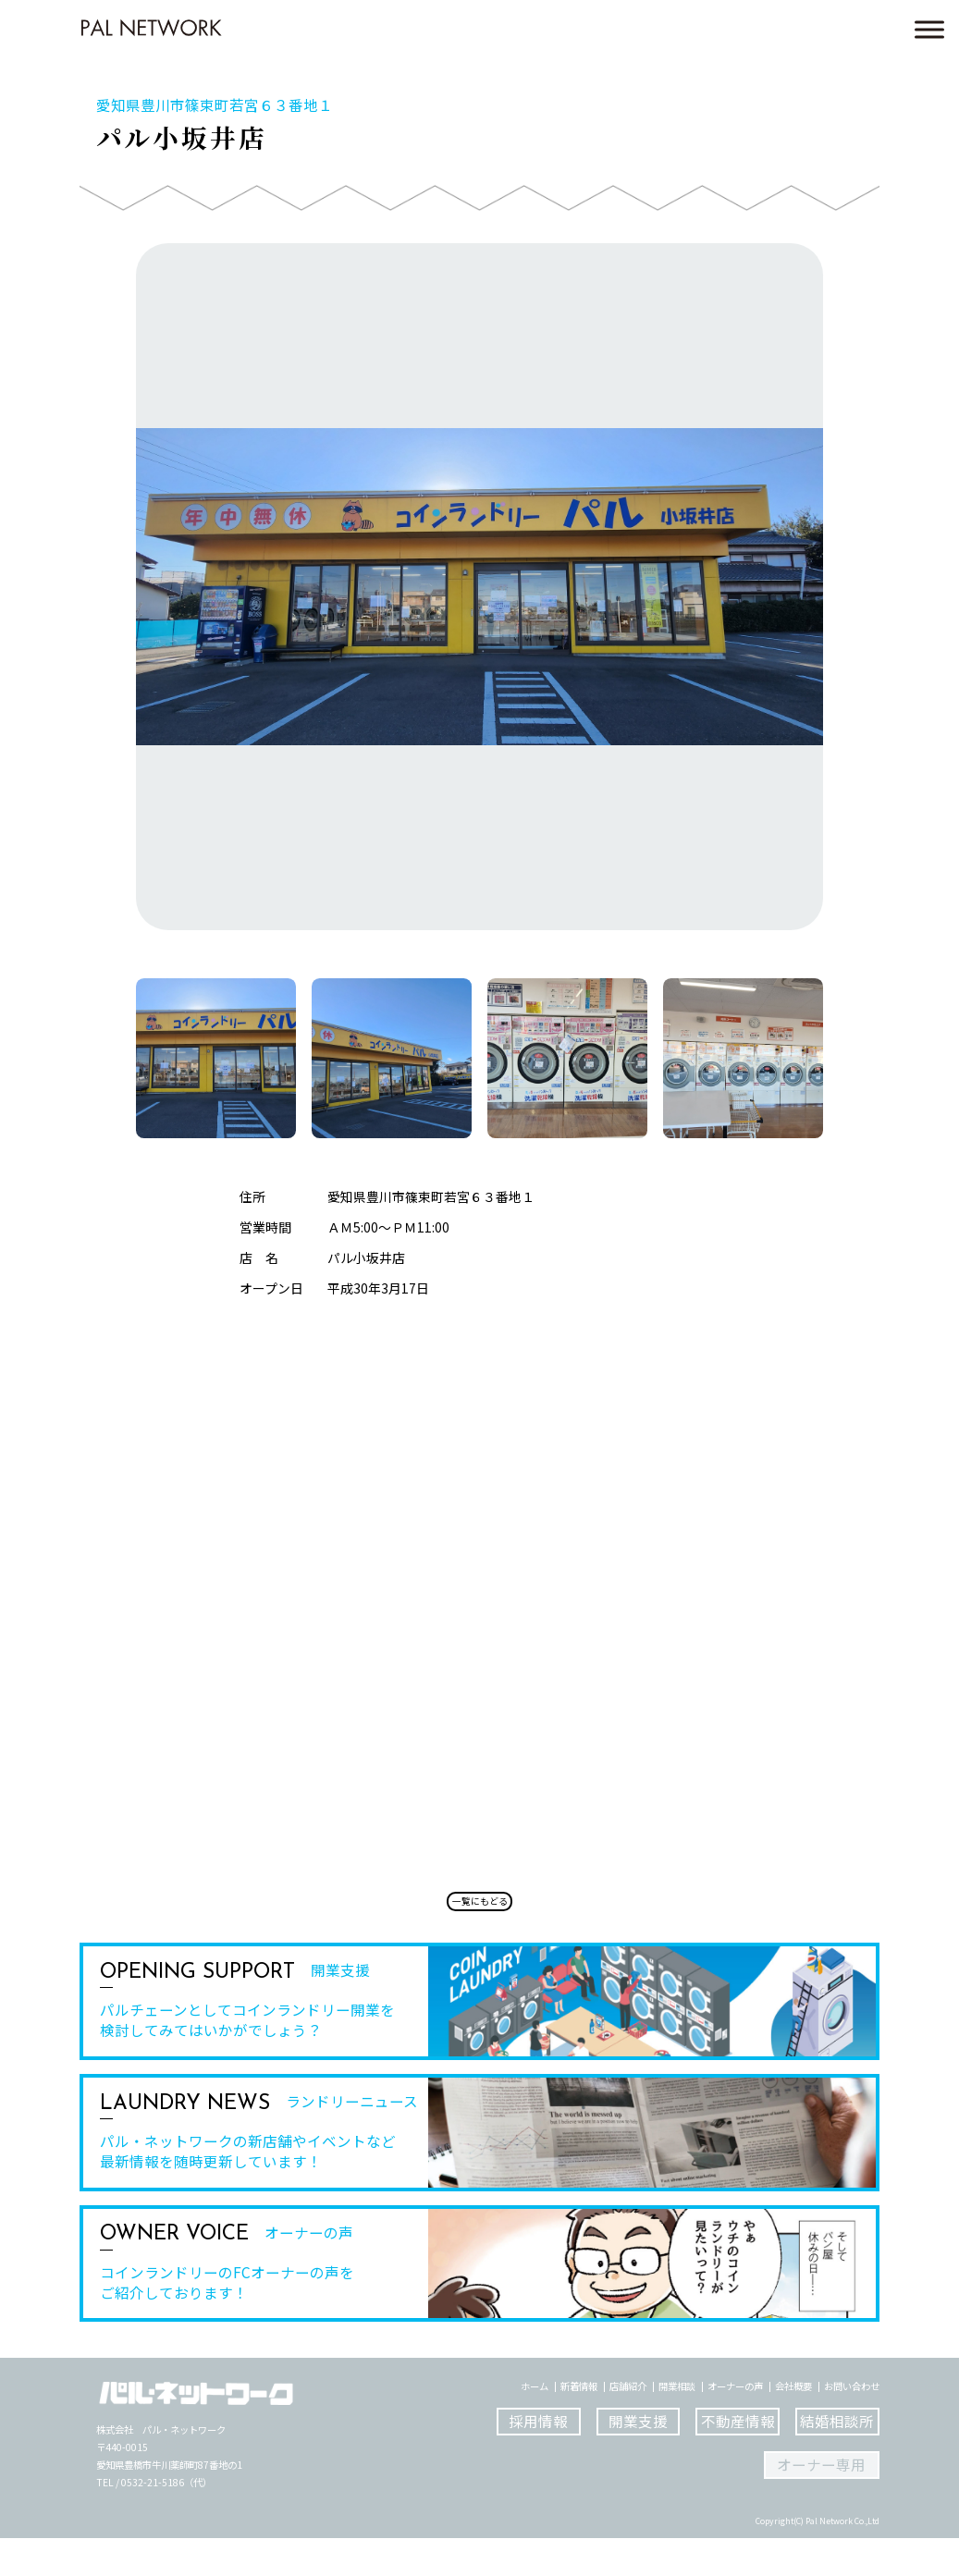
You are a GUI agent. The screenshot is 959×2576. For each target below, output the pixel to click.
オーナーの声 (735, 2424)
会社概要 (793, 2424)
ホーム (534, 2424)
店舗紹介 (627, 2424)
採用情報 (538, 2458)
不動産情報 (738, 2458)
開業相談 (676, 2424)
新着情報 (578, 2424)
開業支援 (638, 2458)
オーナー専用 (821, 2502)
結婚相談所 (837, 2458)
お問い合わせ (851, 2424)
